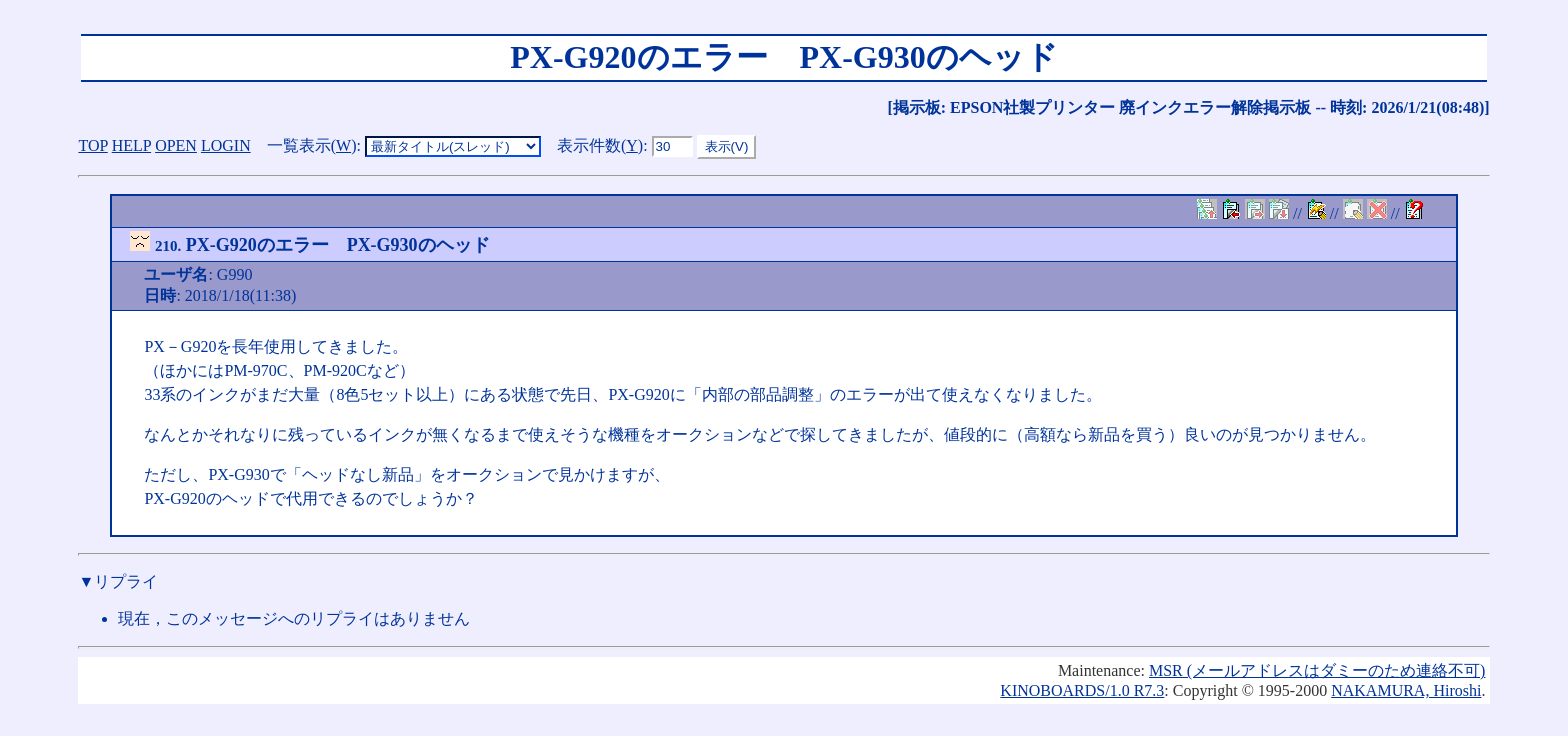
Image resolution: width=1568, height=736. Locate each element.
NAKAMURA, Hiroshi (1406, 690)
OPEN (176, 145)
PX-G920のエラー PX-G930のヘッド (309, 245)
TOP (92, 145)
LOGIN (226, 145)
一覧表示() (312, 145)
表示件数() (600, 145)
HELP (131, 145)
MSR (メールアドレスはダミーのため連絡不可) (1317, 670)
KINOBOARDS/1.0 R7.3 (1082, 690)
